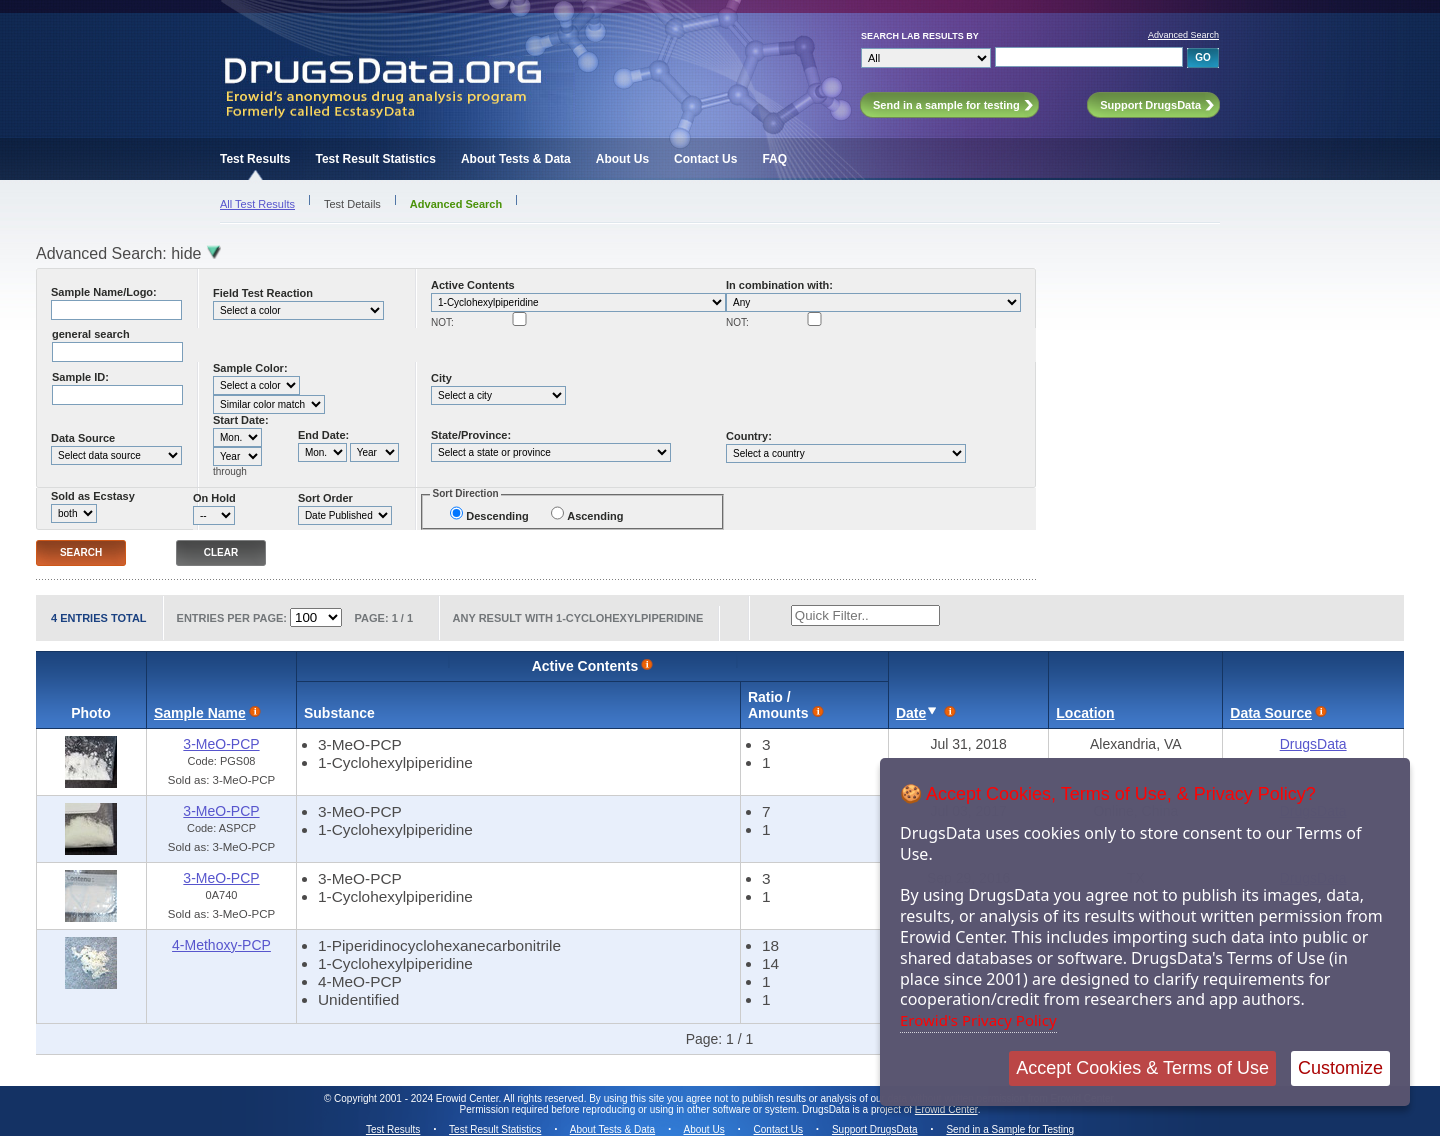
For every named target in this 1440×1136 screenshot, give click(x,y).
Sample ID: (80, 377)
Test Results (255, 159)
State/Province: (471, 435)
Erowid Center (946, 1109)
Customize (1340, 1068)
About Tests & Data (516, 159)
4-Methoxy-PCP (221, 945)
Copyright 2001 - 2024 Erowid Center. (417, 1098)
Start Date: (241, 420)
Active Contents (473, 285)
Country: (749, 436)
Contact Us (705, 159)
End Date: (323, 435)
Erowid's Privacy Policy (978, 1020)
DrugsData (1313, 744)
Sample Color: (250, 368)
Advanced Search (1183, 35)
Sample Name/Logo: (104, 292)
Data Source (83, 438)
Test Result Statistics (375, 159)
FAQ (774, 159)
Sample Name (200, 713)
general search (91, 334)
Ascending (595, 516)
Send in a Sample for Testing (1010, 1129)
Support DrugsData (875, 1129)
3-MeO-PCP (221, 744)
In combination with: (779, 285)
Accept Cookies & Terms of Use (1142, 1068)
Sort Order (325, 498)
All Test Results (257, 204)
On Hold (214, 498)
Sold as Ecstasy (93, 496)
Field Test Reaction (263, 293)
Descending (497, 516)
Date (911, 713)
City (441, 378)
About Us (622, 159)
